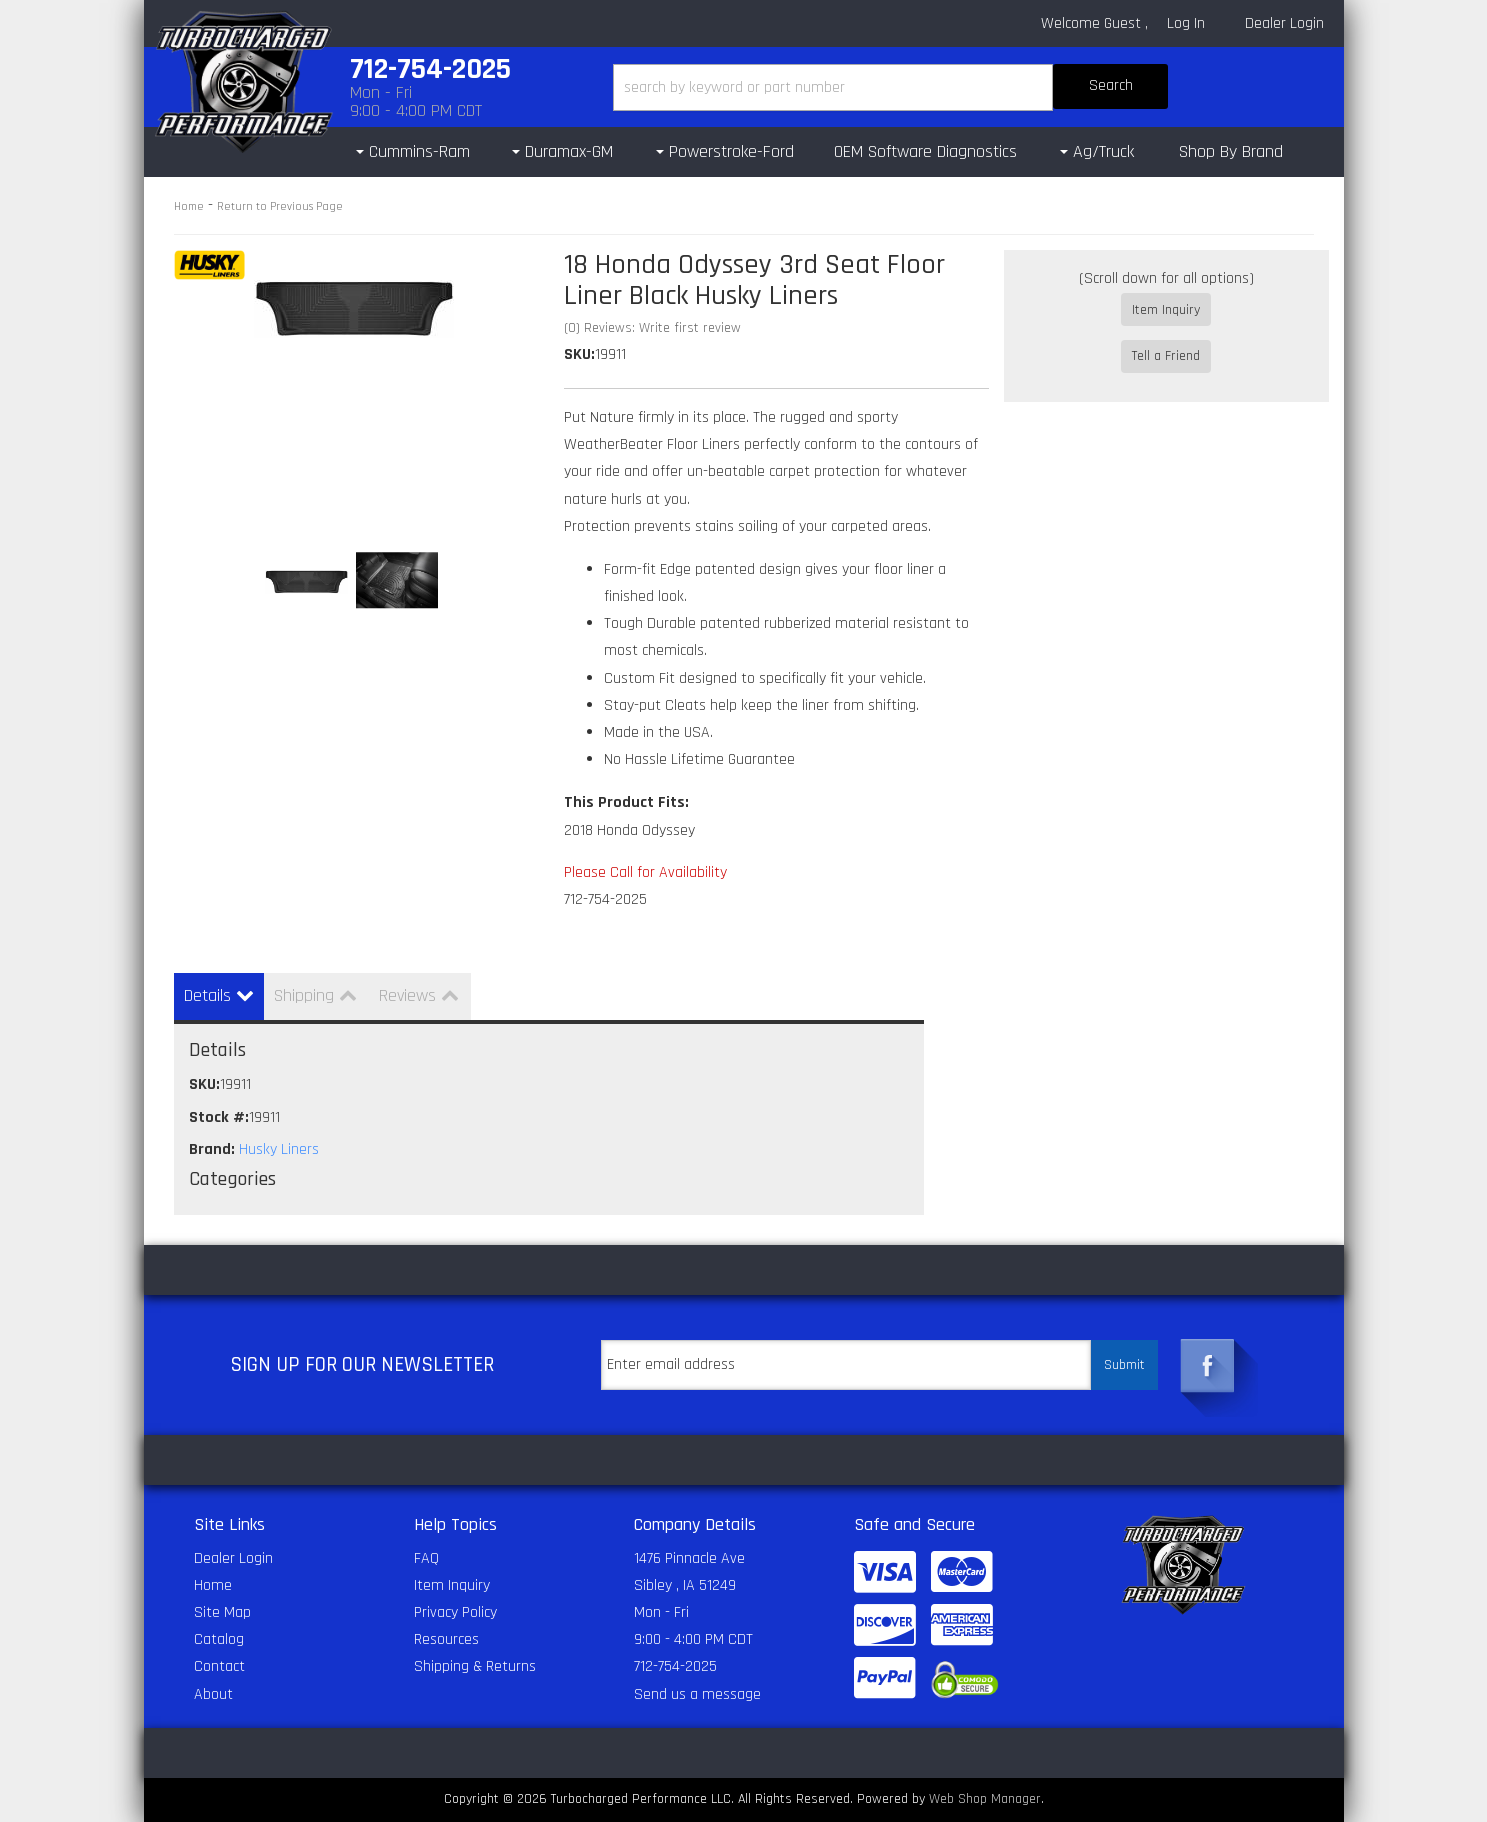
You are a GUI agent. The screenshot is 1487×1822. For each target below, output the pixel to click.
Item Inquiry (1166, 310)
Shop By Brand (1231, 151)
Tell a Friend (1166, 339)
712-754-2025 (675, 1666)
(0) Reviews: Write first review (652, 328)
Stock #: (219, 1117)
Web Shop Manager (985, 1799)
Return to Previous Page (280, 206)
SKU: (579, 354)
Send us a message (697, 1694)
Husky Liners (279, 1149)
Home (189, 206)
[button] (890, 87)
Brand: (212, 1149)
